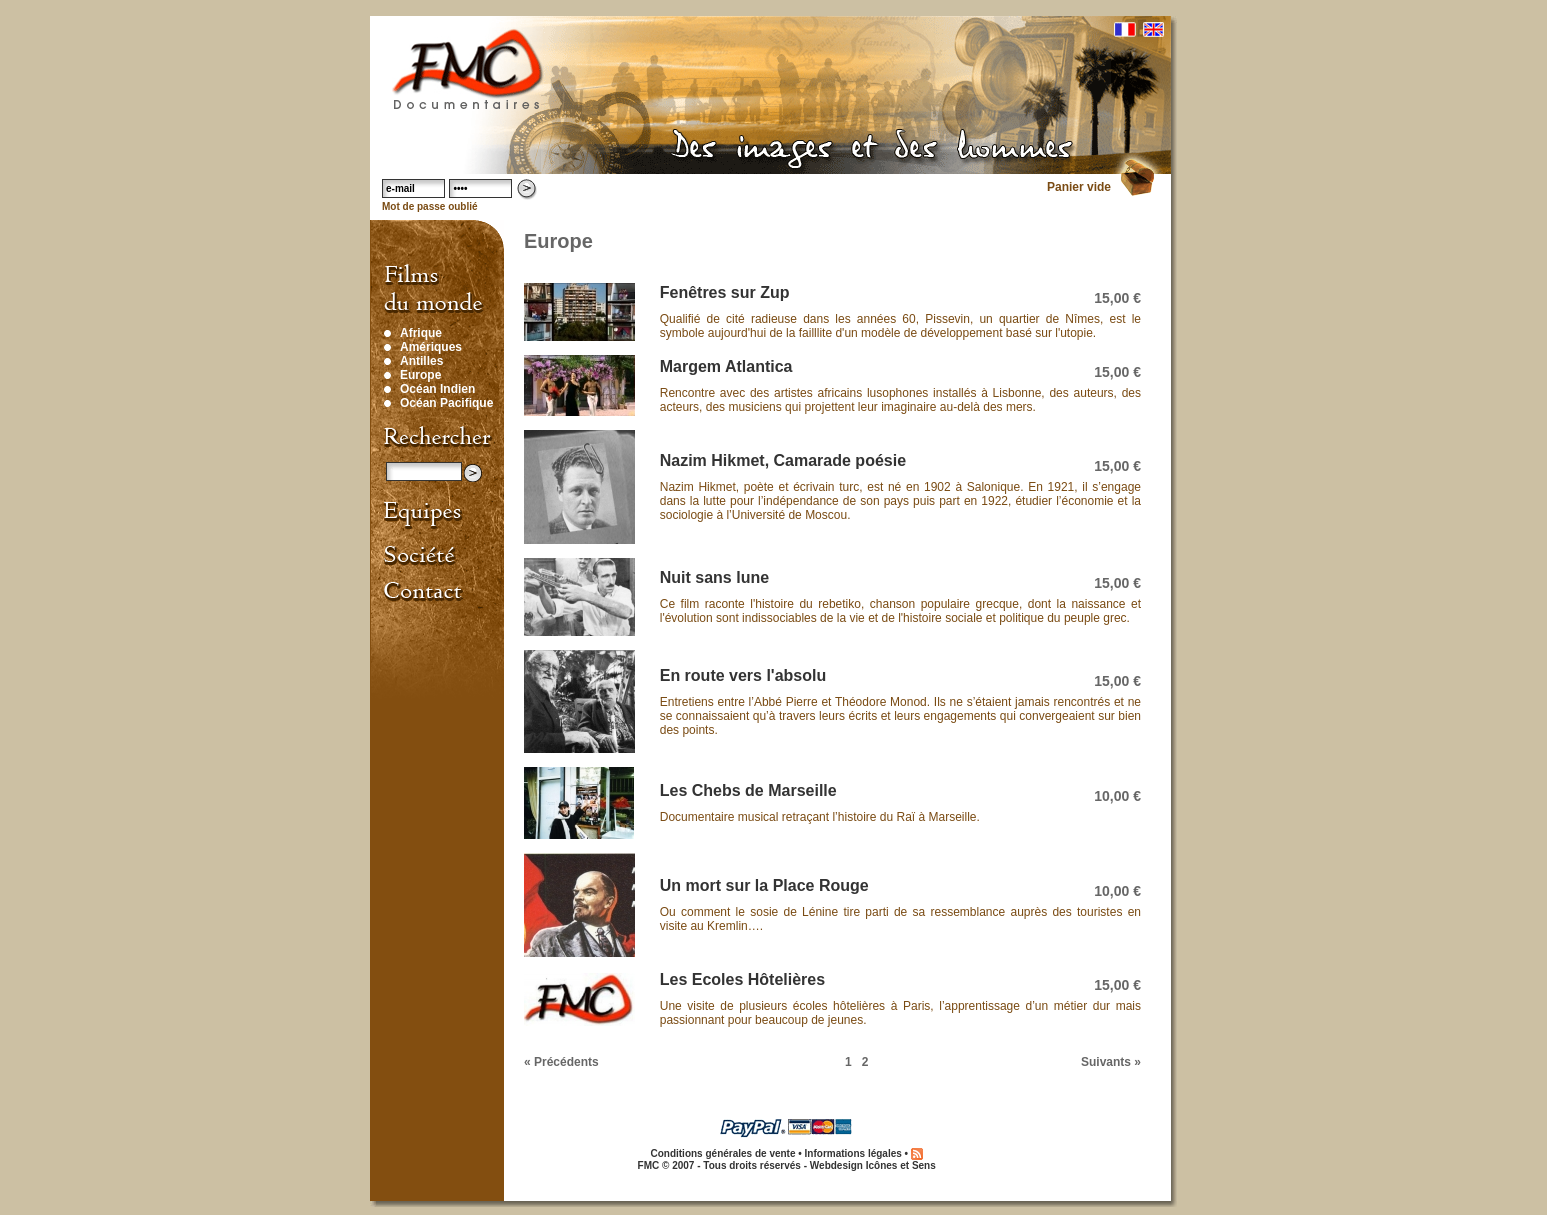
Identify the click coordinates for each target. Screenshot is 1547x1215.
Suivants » (1111, 1062)
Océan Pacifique (446, 403)
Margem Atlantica (726, 366)
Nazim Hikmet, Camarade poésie (783, 460)
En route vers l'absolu (743, 675)
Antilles (421, 361)
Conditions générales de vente (722, 1153)
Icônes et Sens (901, 1165)
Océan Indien (437, 389)
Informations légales (853, 1153)
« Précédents (561, 1062)
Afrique (421, 333)
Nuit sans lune (714, 577)
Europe (420, 375)
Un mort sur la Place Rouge (764, 885)
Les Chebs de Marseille (748, 790)
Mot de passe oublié (430, 206)
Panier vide (1079, 187)
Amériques (431, 347)
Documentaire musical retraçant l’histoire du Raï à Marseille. (820, 817)
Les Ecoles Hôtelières (742, 979)
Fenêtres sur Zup (725, 292)
